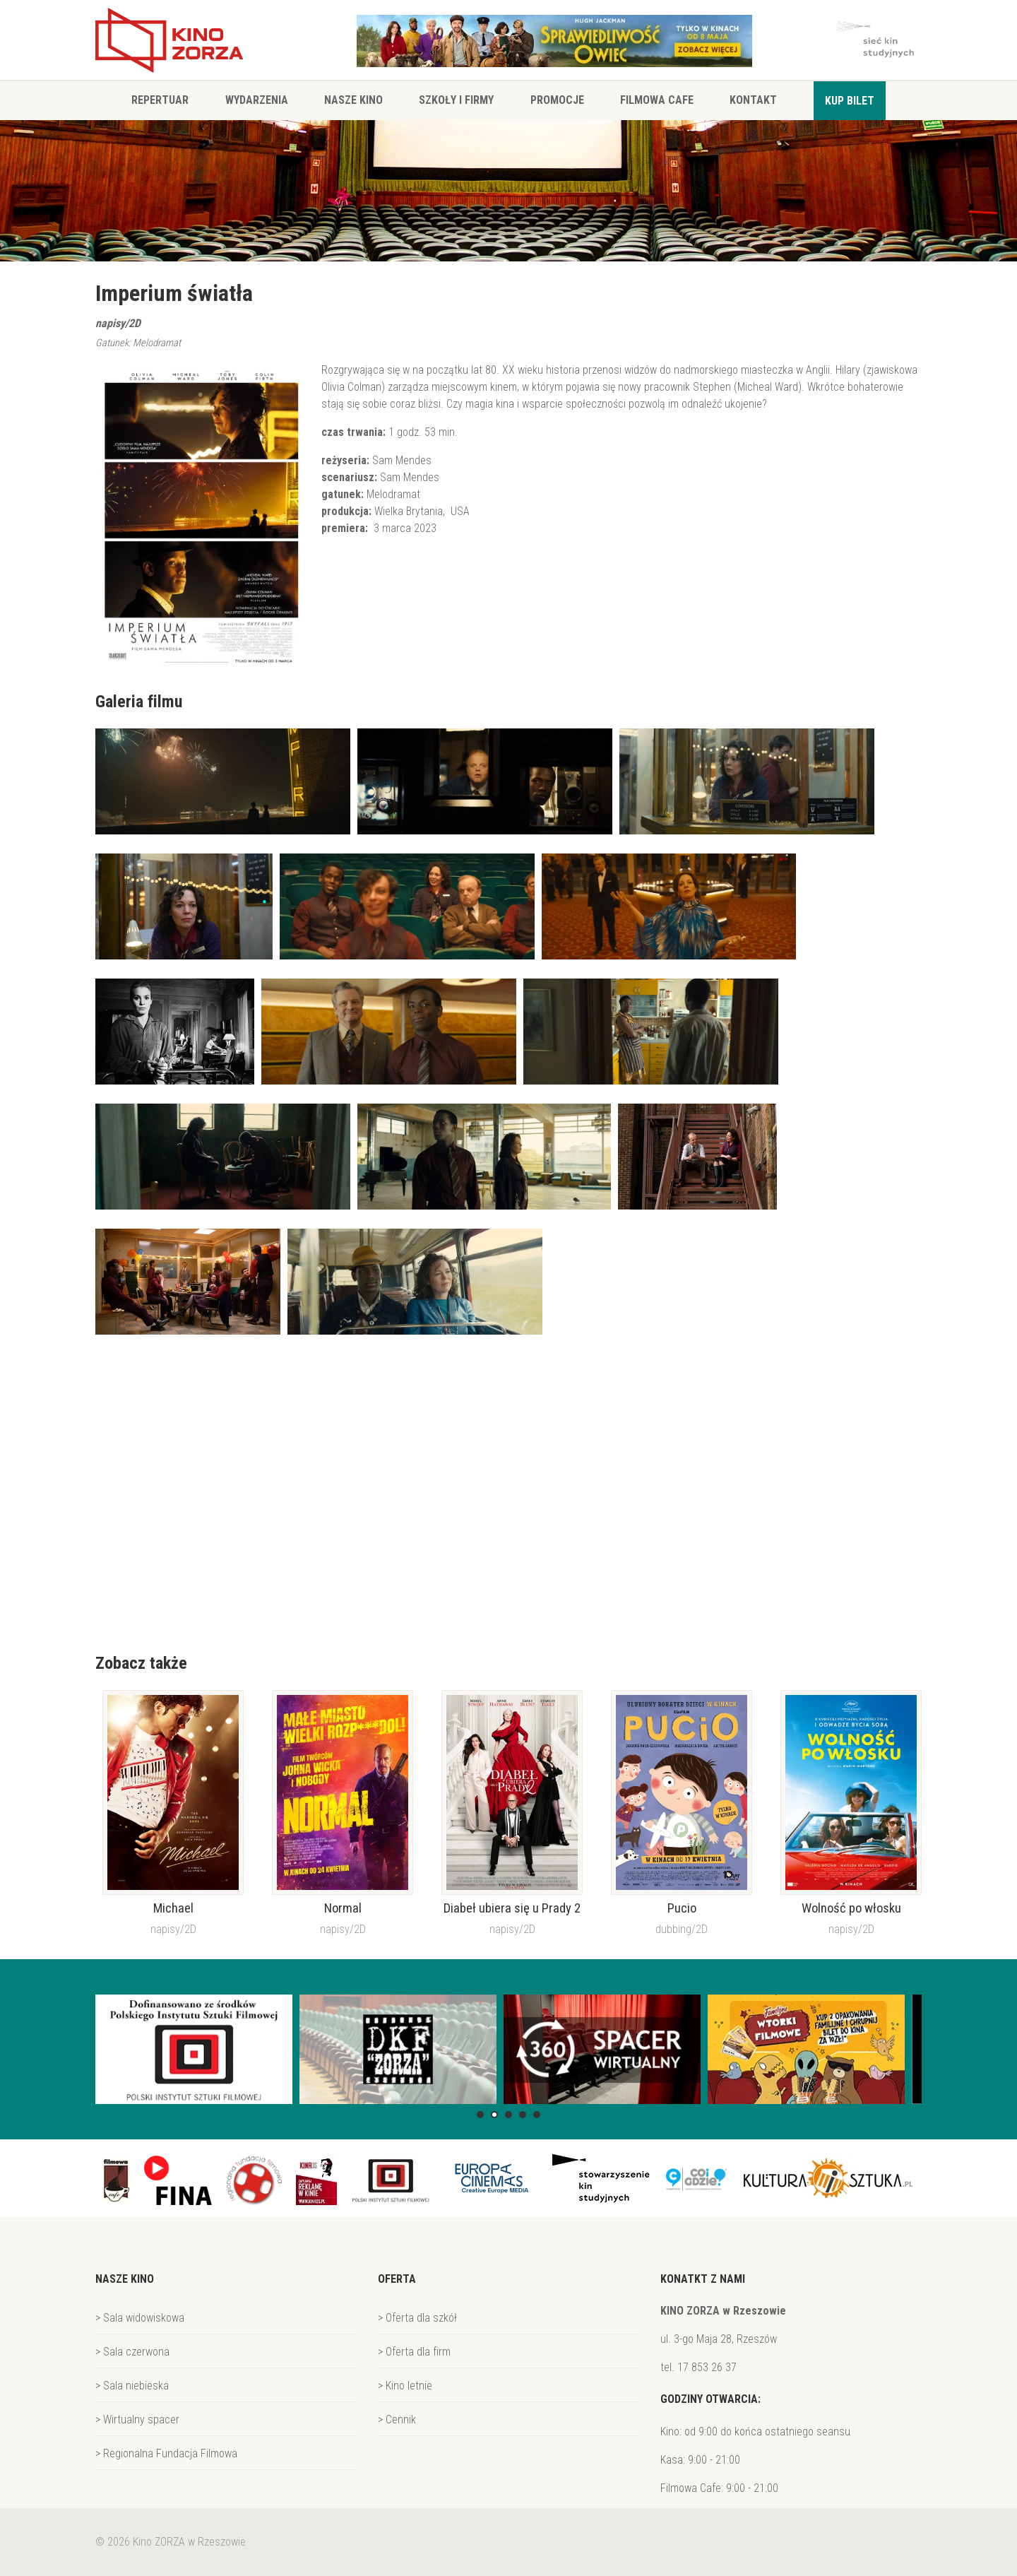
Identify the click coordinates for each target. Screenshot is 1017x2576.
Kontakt (753, 100)
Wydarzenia (256, 100)
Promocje (557, 100)
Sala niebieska (136, 2385)
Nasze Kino (353, 100)
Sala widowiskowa (143, 2317)
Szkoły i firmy (456, 100)
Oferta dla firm (418, 2351)
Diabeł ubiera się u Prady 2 (512, 1908)
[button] (480, 2114)
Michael (173, 1908)
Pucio (681, 1908)
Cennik (401, 2419)
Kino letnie (409, 2385)
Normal (343, 1908)
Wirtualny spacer (141, 2419)
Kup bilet (849, 100)
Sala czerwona (136, 2351)
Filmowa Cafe (657, 100)
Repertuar (160, 100)
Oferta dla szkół (421, 2317)
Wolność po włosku (851, 1908)
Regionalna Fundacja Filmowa (170, 2453)
